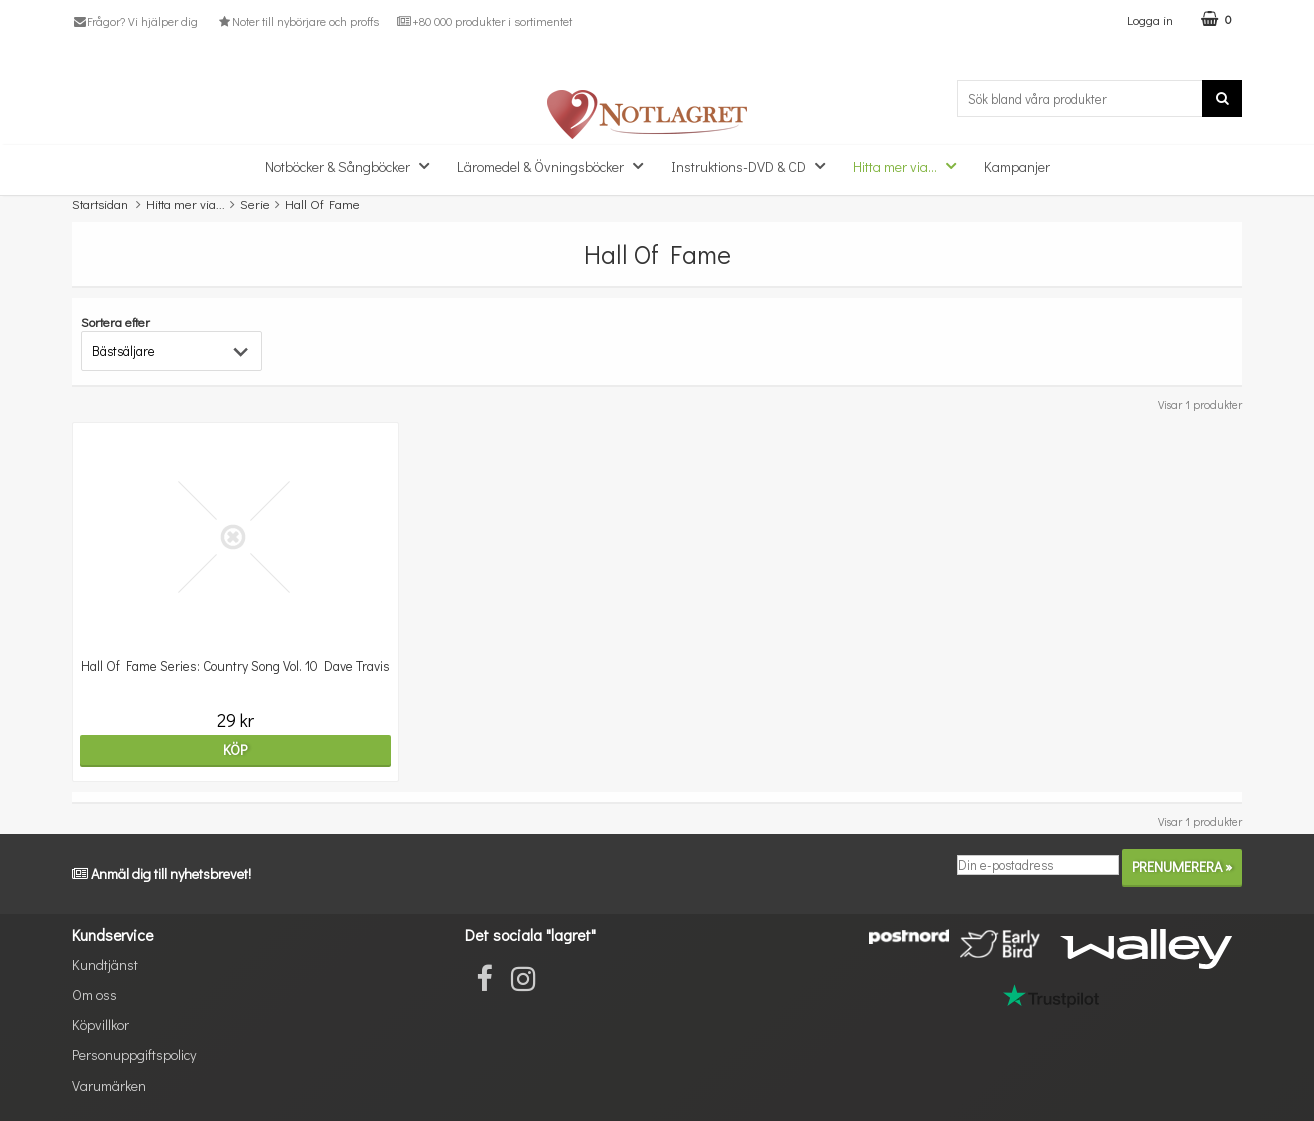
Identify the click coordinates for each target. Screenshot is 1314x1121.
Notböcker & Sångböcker (353, 165)
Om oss (94, 994)
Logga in (1150, 19)
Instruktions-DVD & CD (754, 165)
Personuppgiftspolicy (134, 1054)
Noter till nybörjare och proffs (297, 21)
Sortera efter (115, 321)
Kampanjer (1017, 166)
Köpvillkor (100, 1024)
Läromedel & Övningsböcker (556, 165)
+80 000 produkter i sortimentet (484, 21)
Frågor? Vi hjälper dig (135, 21)
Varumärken (109, 1085)
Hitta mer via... (910, 165)
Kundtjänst (105, 964)
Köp (214, 749)
